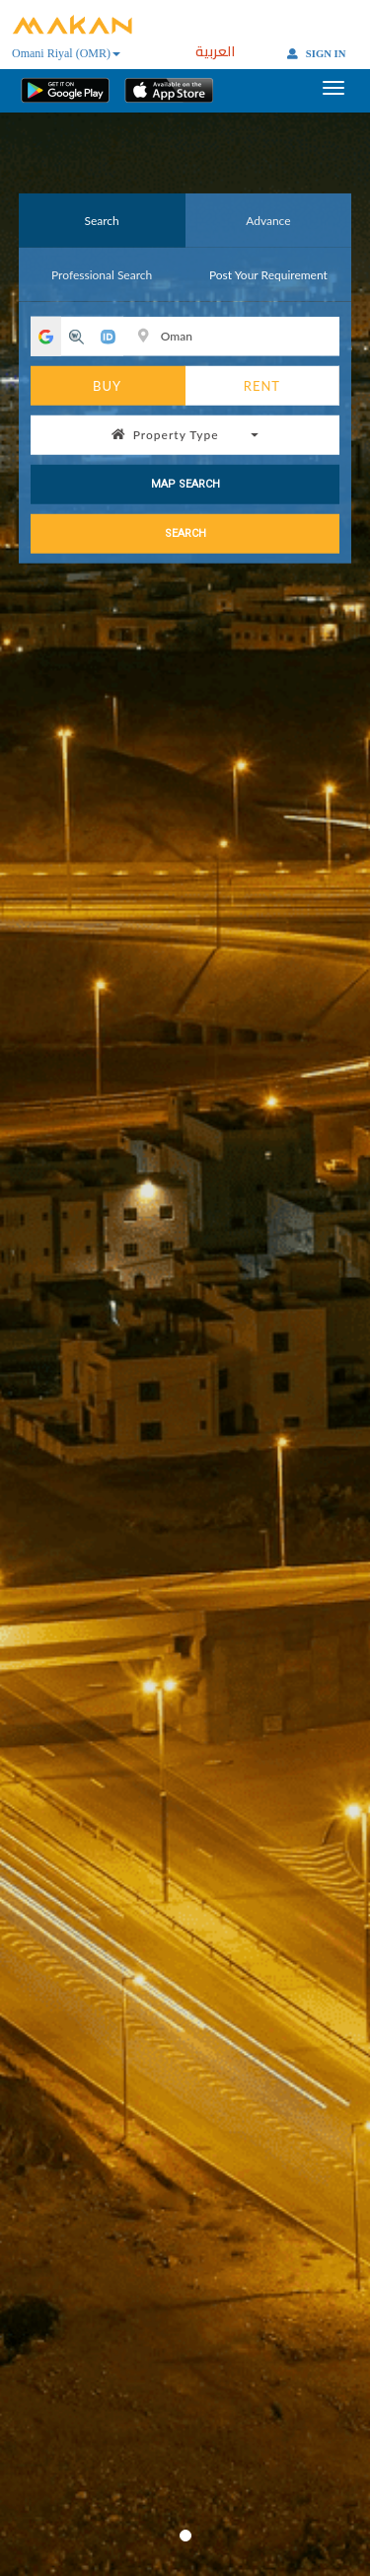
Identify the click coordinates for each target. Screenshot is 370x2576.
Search (101, 219)
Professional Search (101, 273)
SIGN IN (316, 53)
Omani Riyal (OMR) (66, 53)
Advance (268, 219)
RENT (262, 385)
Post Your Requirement (268, 273)
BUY (107, 385)
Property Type (185, 433)
